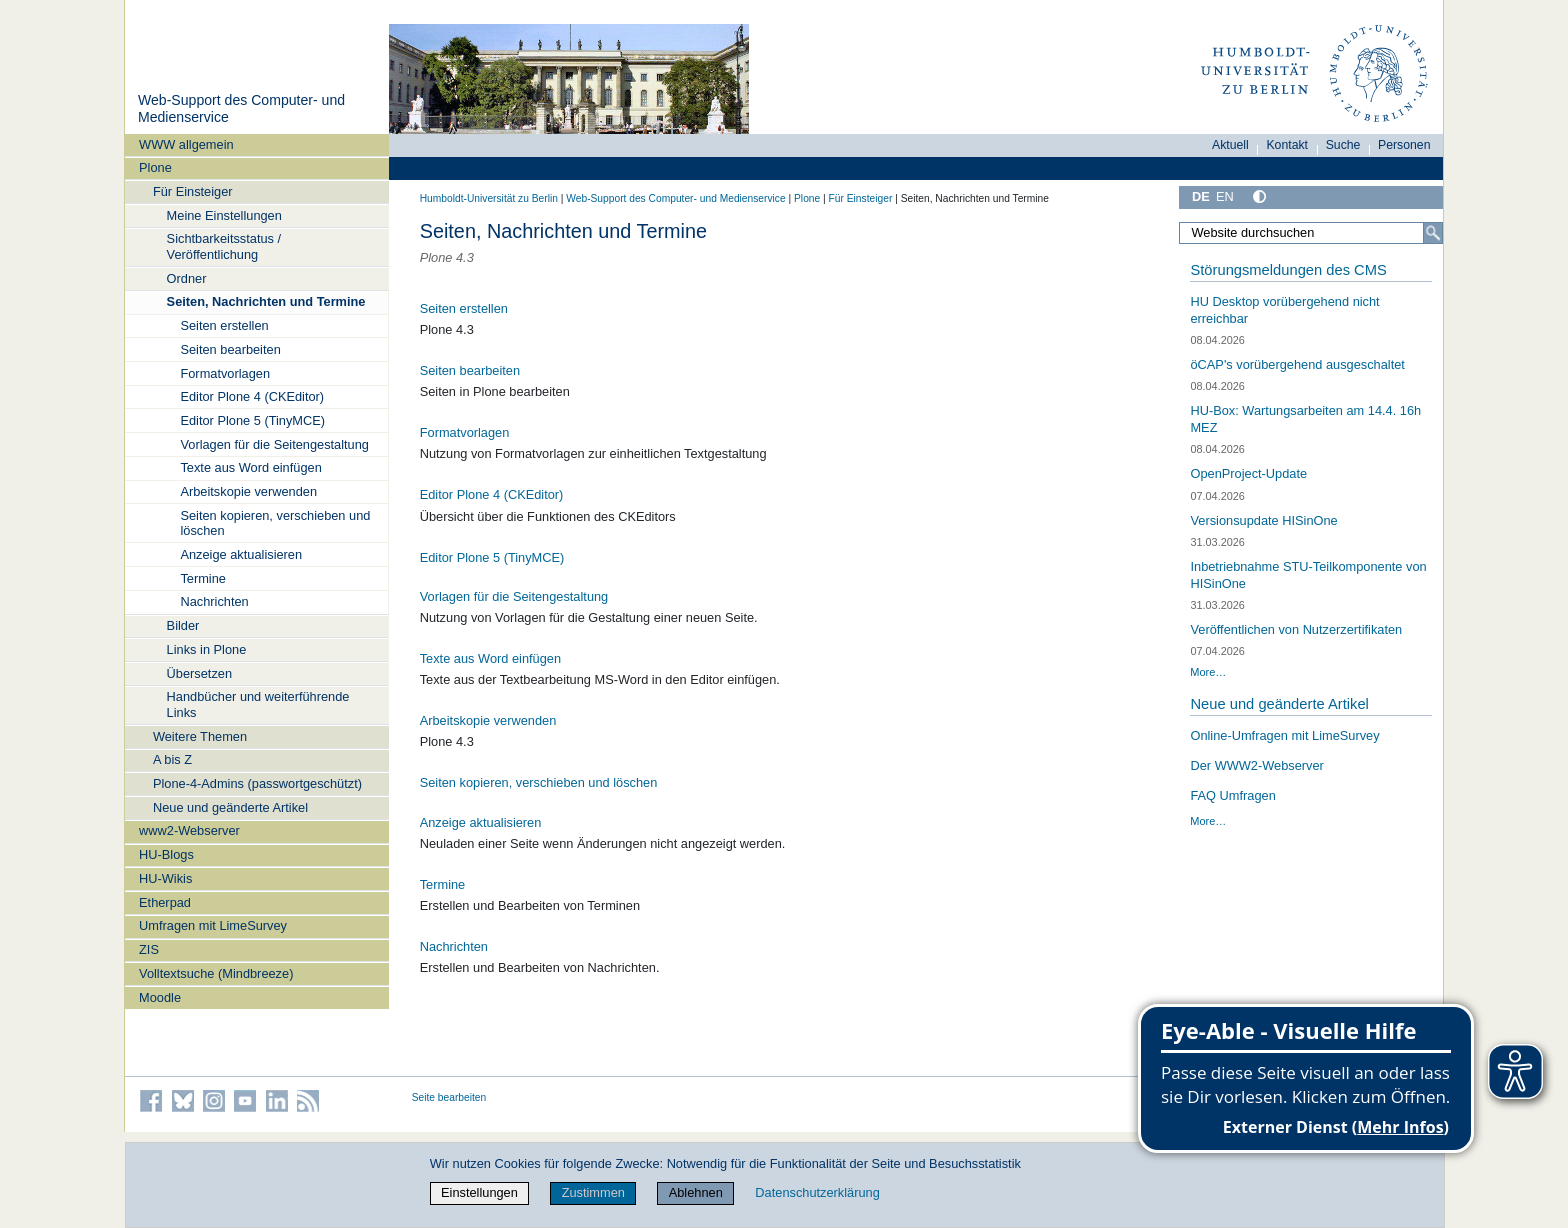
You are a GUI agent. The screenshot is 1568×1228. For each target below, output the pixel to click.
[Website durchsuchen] (1311, 233)
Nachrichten (214, 601)
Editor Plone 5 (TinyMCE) (252, 420)
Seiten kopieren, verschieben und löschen (275, 523)
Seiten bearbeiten (230, 349)
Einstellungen (479, 1192)
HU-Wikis (165, 878)
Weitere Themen (200, 736)
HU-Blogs (166, 854)
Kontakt (1287, 145)
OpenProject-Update (1248, 473)
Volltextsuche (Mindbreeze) (216, 973)
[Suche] (1433, 233)
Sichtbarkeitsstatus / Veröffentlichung (224, 246)
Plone (155, 167)
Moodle (160, 997)
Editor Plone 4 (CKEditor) (252, 396)
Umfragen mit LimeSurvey (213, 925)
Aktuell (1230, 145)
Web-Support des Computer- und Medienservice (675, 198)
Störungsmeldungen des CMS (1288, 270)
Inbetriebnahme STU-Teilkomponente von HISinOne (1308, 575)
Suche (1343, 145)
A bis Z (172, 759)
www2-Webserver (189, 830)
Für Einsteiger (193, 191)
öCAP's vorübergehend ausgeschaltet (1297, 364)
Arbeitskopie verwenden (248, 491)
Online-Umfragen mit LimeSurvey (1284, 735)
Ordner (187, 278)
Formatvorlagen (225, 373)
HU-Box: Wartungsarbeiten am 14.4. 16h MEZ (1305, 419)
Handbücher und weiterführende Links (258, 704)
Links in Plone (207, 649)
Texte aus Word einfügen (250, 467)
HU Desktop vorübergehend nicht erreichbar (1284, 310)
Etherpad (165, 902)
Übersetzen (199, 673)
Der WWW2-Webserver (1256, 765)
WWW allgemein (186, 144)
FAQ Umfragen (1232, 795)
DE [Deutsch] (1201, 196)
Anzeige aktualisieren (241, 554)
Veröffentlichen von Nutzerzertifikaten (1296, 629)
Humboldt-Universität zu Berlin (489, 198)
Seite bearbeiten (449, 1097)
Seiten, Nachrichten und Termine (266, 301)
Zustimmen (593, 1192)
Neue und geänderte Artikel (230, 807)
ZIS (149, 949)
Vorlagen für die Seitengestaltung (274, 444)
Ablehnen (696, 1192)
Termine (203, 578)
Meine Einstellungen (224, 215)
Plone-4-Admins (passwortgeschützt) (257, 783)
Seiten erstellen (224, 325)
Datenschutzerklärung (817, 1192)
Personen (1404, 145)
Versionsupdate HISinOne (1263, 520)
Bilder (183, 625)
